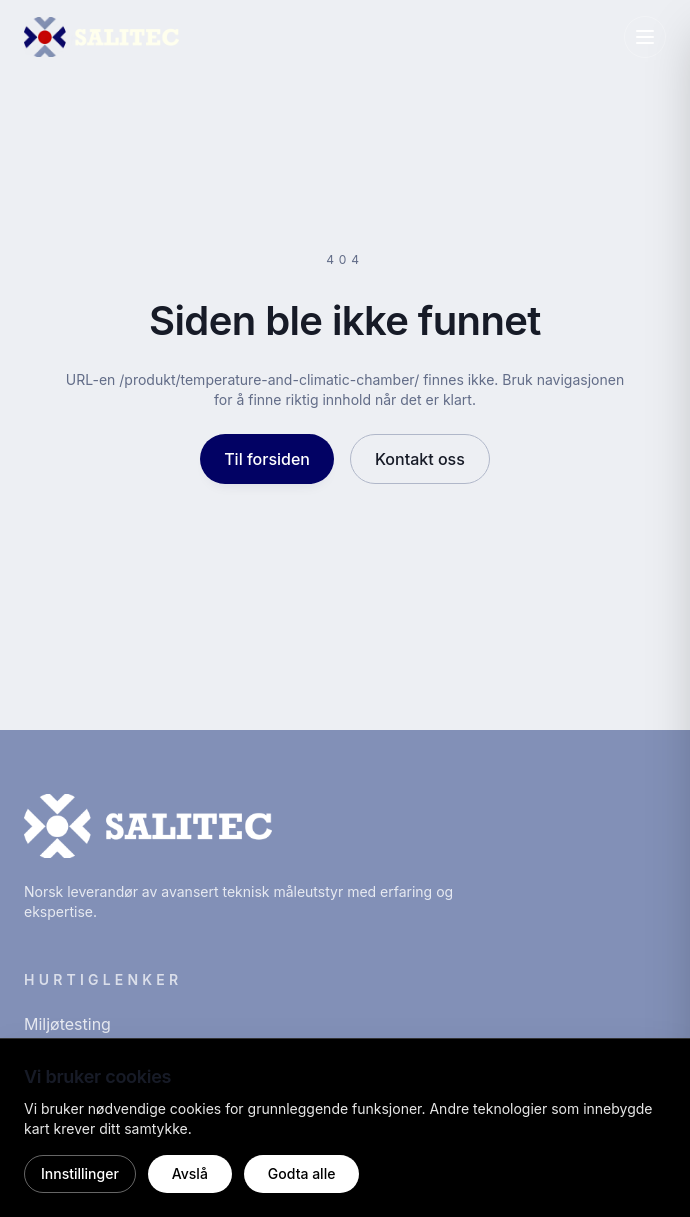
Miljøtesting (67, 1024)
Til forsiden (267, 459)
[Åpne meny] (645, 37)
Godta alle (302, 1173)
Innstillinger (80, 1173)
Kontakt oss (420, 459)
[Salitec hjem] (101, 37)
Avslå (190, 1173)
